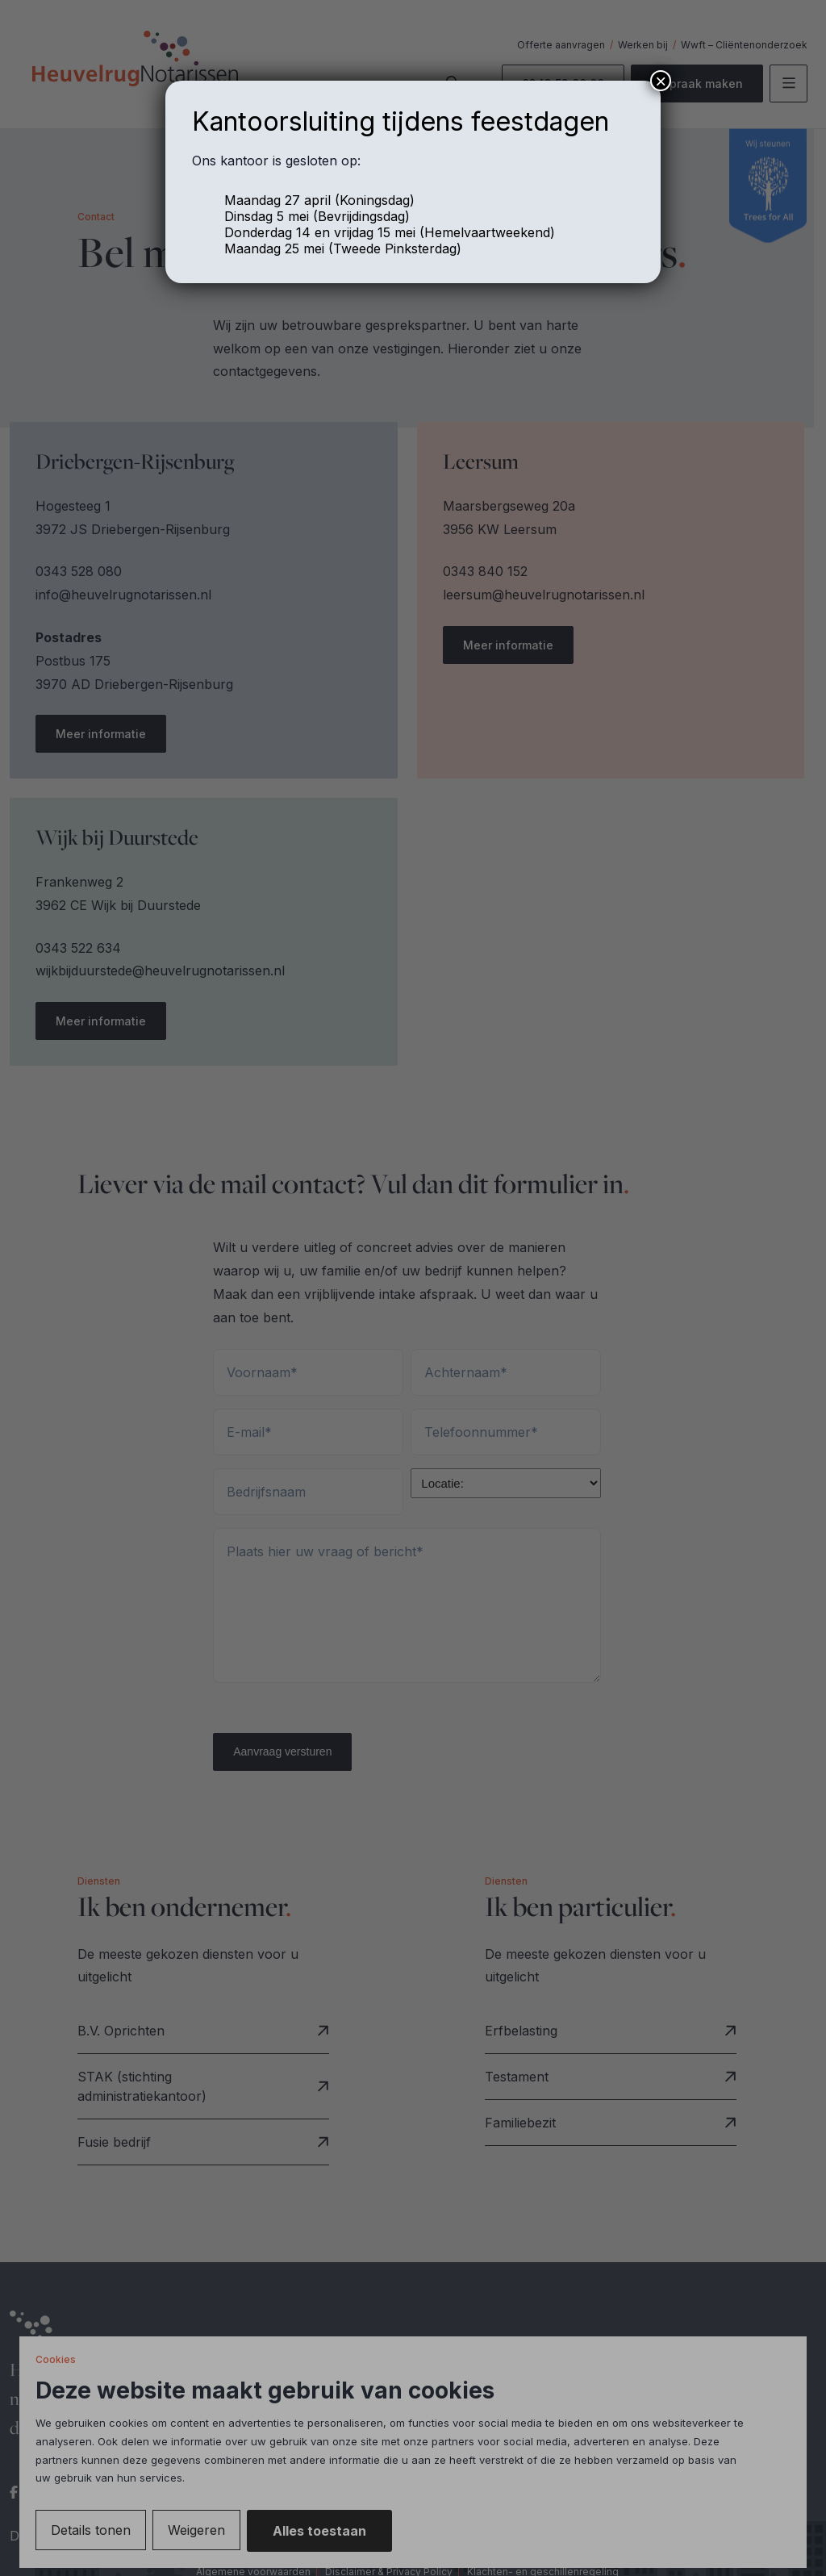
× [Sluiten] (660, 80)
